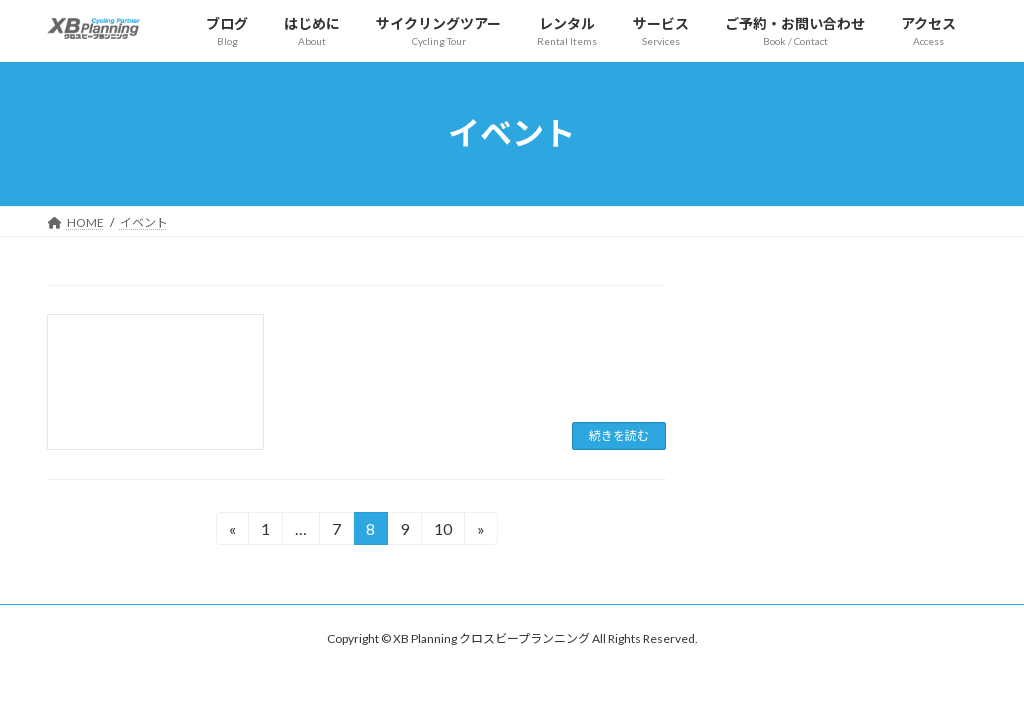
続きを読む (619, 435)
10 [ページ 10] (442, 531)
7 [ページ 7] (339, 531)
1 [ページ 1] (268, 531)
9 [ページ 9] (407, 531)
